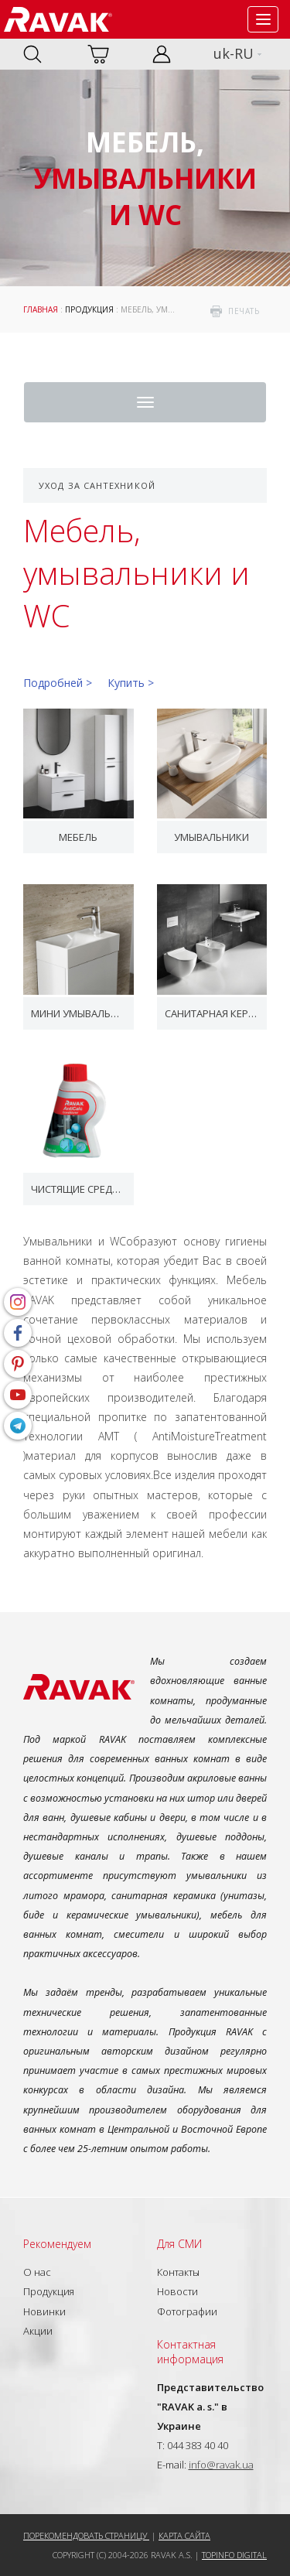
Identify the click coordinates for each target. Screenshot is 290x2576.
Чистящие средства (78, 1189)
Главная (40, 309)
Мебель (78, 837)
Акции (38, 2331)
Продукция (89, 309)
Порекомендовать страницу (86, 2535)
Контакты (178, 2272)
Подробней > (57, 682)
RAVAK (58, 19)
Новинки (44, 2311)
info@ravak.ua (221, 2465)
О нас (37, 2272)
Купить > (130, 682)
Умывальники (211, 837)
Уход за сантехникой (97, 485)
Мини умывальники (78, 1013)
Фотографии (187, 2311)
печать (243, 311)
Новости (177, 2291)
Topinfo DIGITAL (234, 2555)
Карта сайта (184, 2535)
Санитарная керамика (212, 1013)
